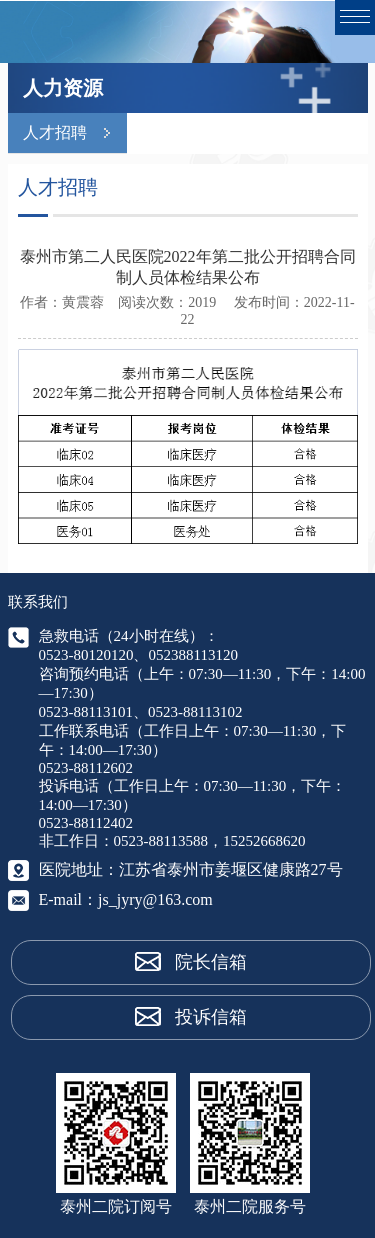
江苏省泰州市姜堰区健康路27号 (231, 869)
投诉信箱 (211, 1017)
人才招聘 (55, 132)
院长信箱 (211, 962)
